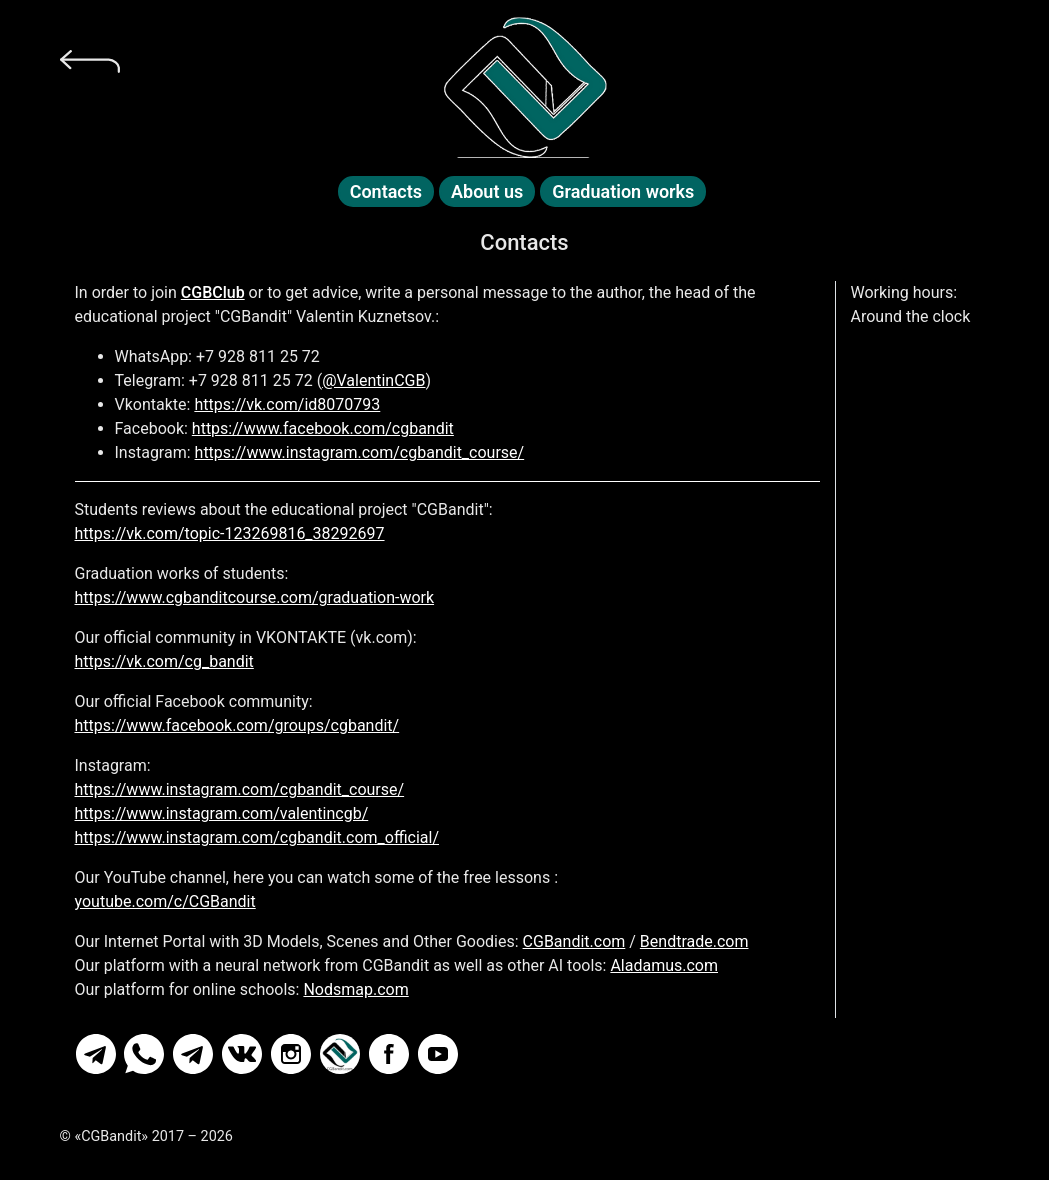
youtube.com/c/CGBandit (165, 901)
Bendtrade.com (694, 941)
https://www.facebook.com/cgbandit (323, 428)
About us (487, 191)
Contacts (386, 191)
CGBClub (213, 292)
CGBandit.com (574, 941)
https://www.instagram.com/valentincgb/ (222, 813)
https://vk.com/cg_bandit (164, 661)
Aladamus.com (664, 965)
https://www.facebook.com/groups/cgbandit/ (237, 725)
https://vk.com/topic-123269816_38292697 (230, 533)
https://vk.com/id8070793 (287, 404)
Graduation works (623, 191)
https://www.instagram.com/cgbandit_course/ (360, 452)
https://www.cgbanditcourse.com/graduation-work (255, 597)
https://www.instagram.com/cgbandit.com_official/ (257, 837)
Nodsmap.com (355, 989)
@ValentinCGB (373, 380)
